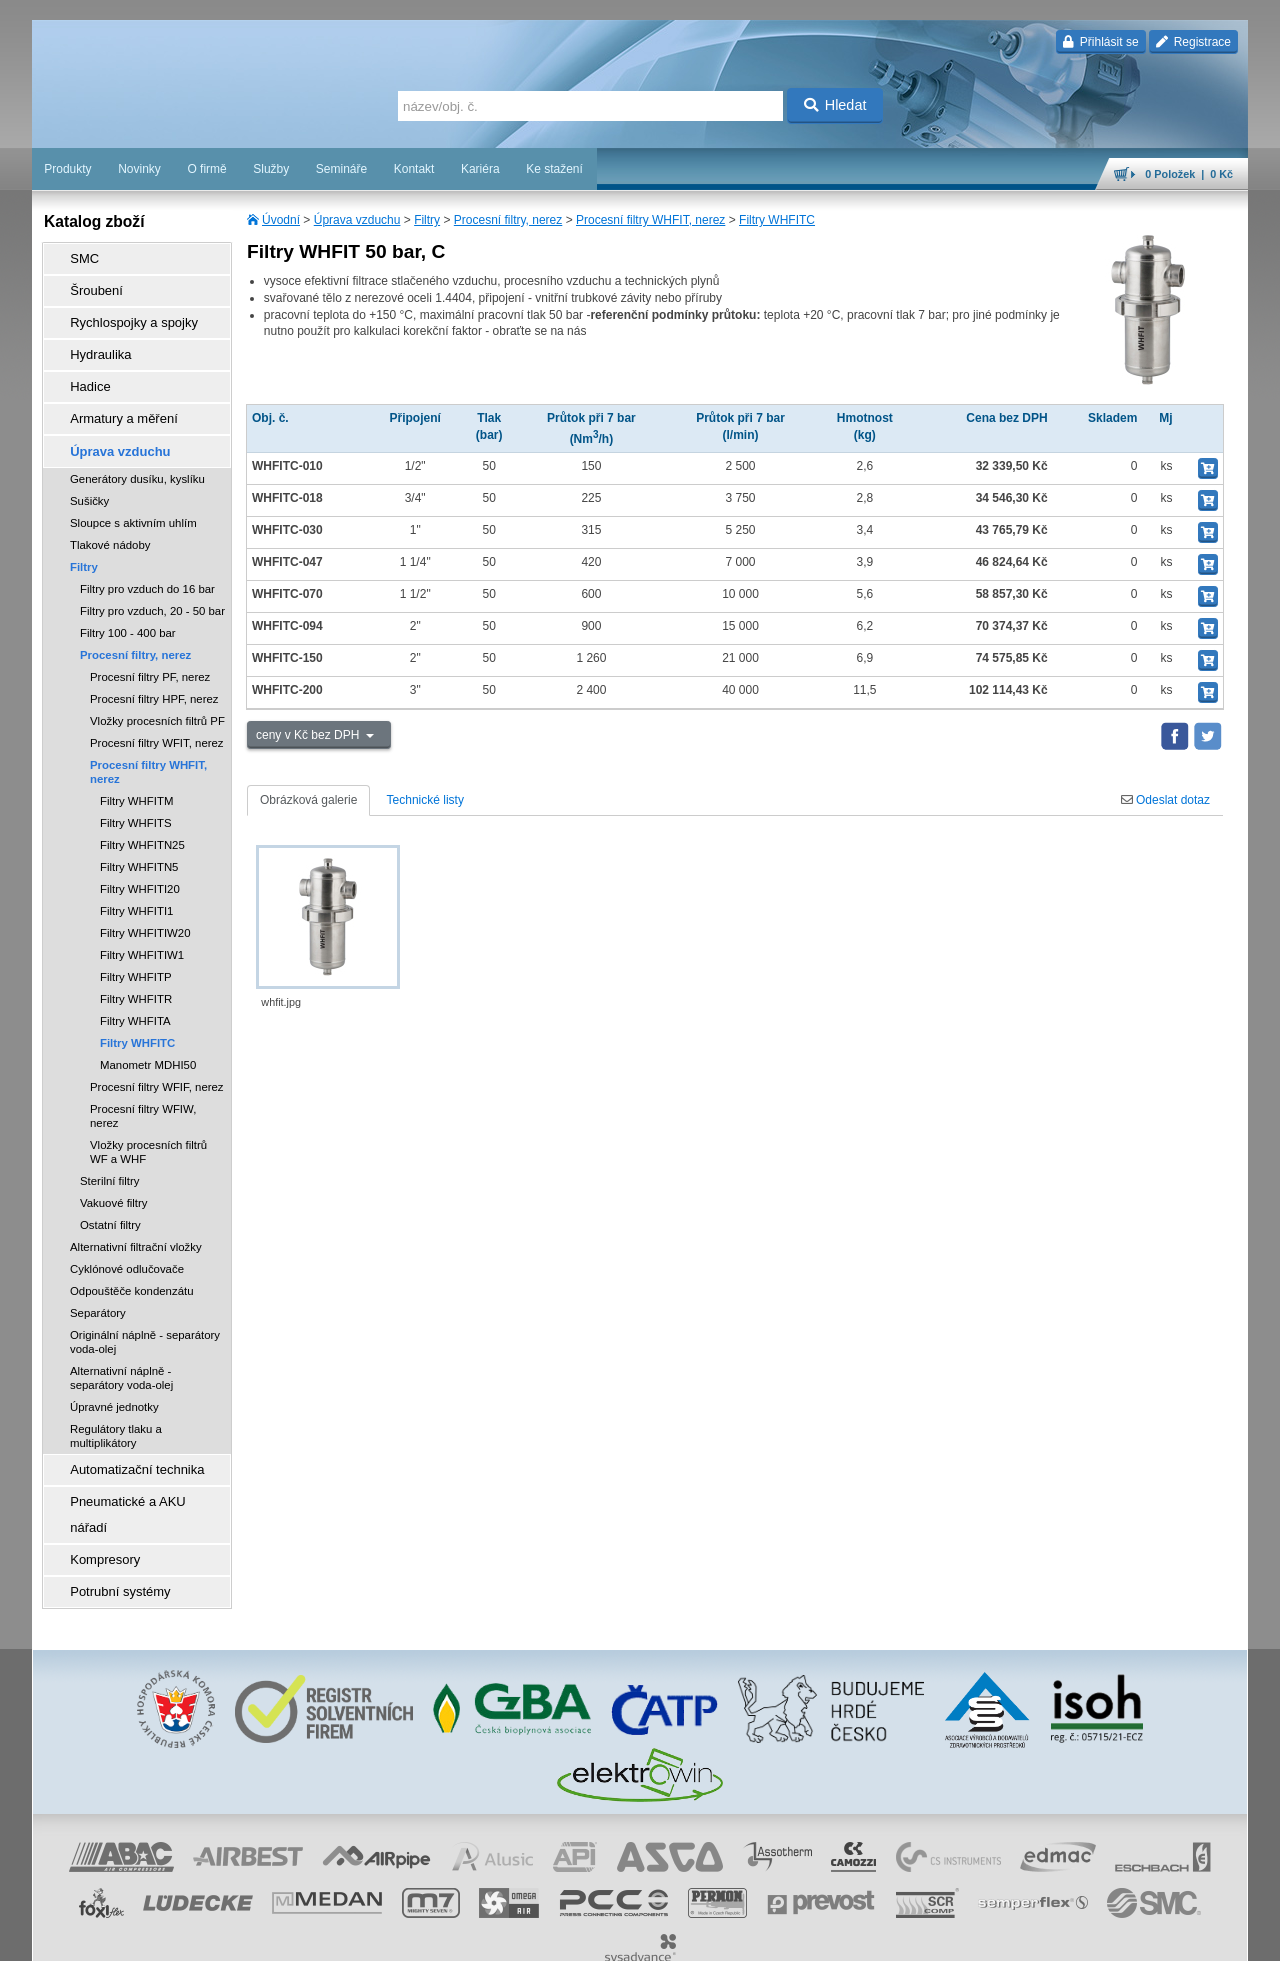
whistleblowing (866, 1936)
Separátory (98, 1284)
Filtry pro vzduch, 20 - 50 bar (152, 582)
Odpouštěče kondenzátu (132, 1262)
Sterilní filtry (110, 1152)
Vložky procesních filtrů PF (157, 692)
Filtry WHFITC (777, 220)
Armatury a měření (113, 397)
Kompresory (96, 1495)
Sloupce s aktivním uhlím (133, 494)
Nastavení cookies (474, 1936)
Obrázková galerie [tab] (308, 800)
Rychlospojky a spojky (123, 313)
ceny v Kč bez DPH (309, 735)
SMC (77, 257)
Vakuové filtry (114, 1174)
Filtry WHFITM (136, 772)
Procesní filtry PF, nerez (150, 648)
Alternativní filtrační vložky (136, 1218)
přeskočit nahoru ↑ (1192, 1936)
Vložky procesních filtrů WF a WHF (148, 1123)
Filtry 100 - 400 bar (128, 604)
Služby (271, 169)
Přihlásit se (1100, 42)
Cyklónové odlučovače (127, 1240)
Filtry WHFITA (135, 992)
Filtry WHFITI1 (136, 882)
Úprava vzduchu (357, 220)
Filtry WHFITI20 (140, 860)
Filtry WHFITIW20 (145, 904)
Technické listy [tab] (425, 800)
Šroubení (88, 285)
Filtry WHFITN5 (139, 838)
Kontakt (414, 169)
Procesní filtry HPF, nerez (154, 670)
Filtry (427, 220)
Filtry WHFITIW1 (142, 926)
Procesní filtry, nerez (508, 220)
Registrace (1193, 42)
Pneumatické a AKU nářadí (136, 1467)
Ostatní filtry (110, 1196)
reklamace (794, 1936)
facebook (935, 1936)
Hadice (82, 369)
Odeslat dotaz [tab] (1165, 800)
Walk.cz (161, 1936)
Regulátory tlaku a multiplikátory (116, 1407)
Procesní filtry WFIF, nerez (157, 1058)
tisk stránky (1108, 1936)
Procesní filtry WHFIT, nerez (650, 220)
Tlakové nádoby (110, 516)
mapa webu (1041, 1936)
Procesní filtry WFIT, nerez (157, 714)
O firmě (206, 169)
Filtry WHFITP (136, 948)
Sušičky (89, 472)
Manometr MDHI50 (148, 1036)
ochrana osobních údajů (698, 1936)
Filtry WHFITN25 (142, 816)
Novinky (139, 169)
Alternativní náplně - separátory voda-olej (121, 1349)
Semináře (341, 169)
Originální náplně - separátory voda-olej (145, 1313)
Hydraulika (92, 341)
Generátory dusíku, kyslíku (137, 450)
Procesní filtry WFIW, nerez (143, 1087)
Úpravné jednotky (114, 1378)
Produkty (67, 169)
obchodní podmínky (579, 1936)
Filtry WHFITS (136, 794)
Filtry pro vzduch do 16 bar (147, 560)
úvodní (985, 1936)
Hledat (835, 105)
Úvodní (281, 220)
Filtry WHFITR (136, 970)
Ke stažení (554, 169)
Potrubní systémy (110, 1523)
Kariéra (480, 169)
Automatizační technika (126, 1439)
